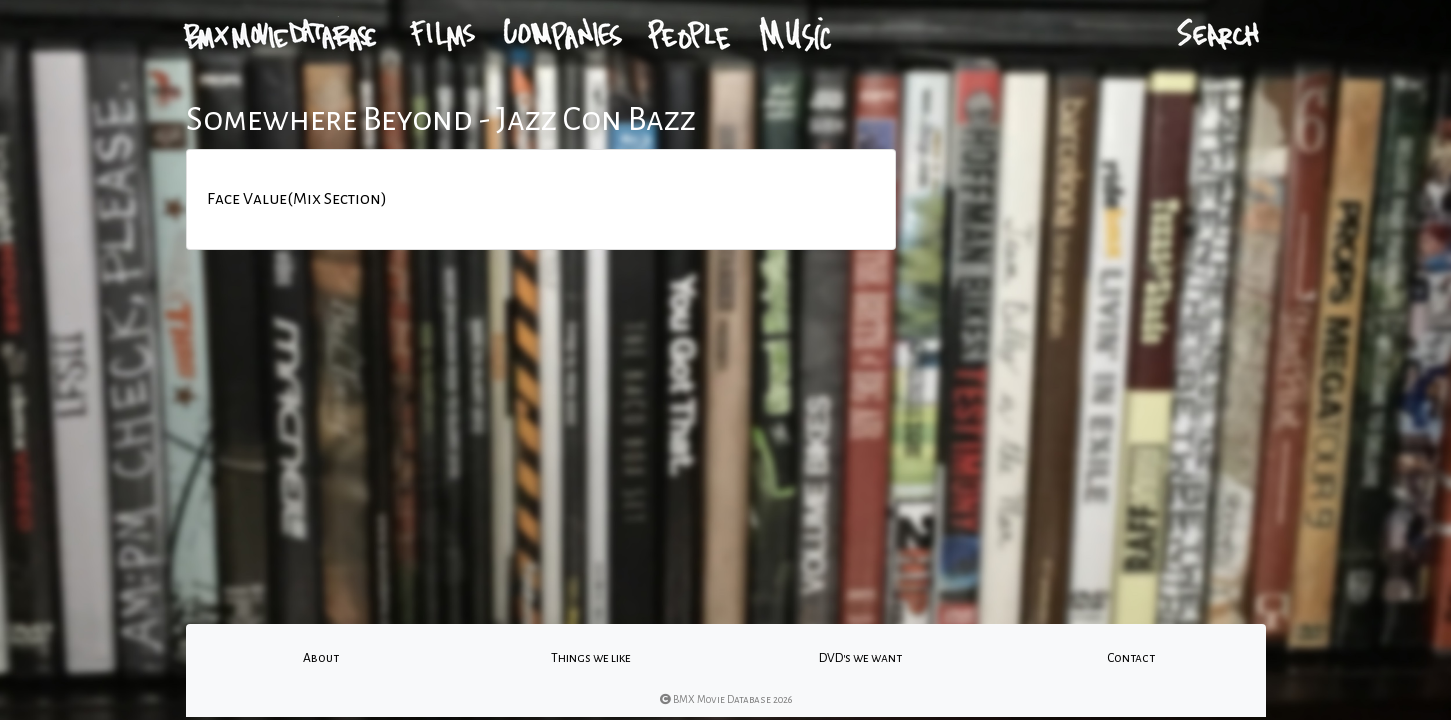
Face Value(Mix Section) (297, 199)
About (321, 658)
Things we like (591, 658)
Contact (1131, 658)
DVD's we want (860, 658)
